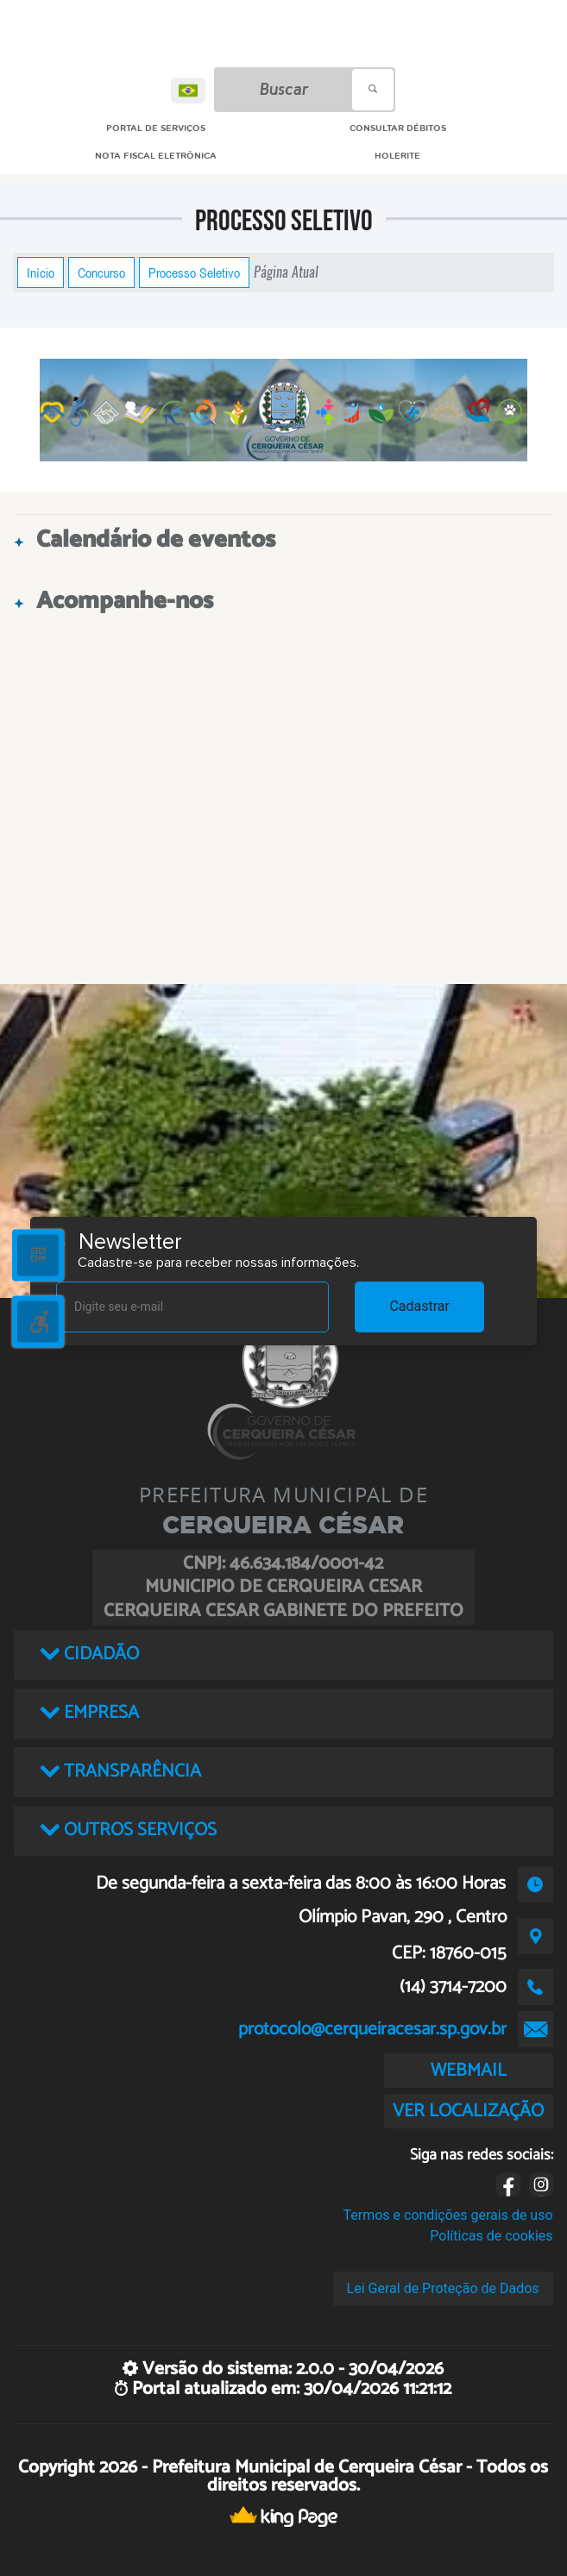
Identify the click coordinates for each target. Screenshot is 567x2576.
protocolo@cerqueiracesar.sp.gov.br (372, 2029)
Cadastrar (419, 1306)
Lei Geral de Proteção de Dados (443, 2288)
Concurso (101, 272)
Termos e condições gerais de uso (448, 2215)
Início (40, 272)
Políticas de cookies (491, 2236)
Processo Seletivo (194, 272)
